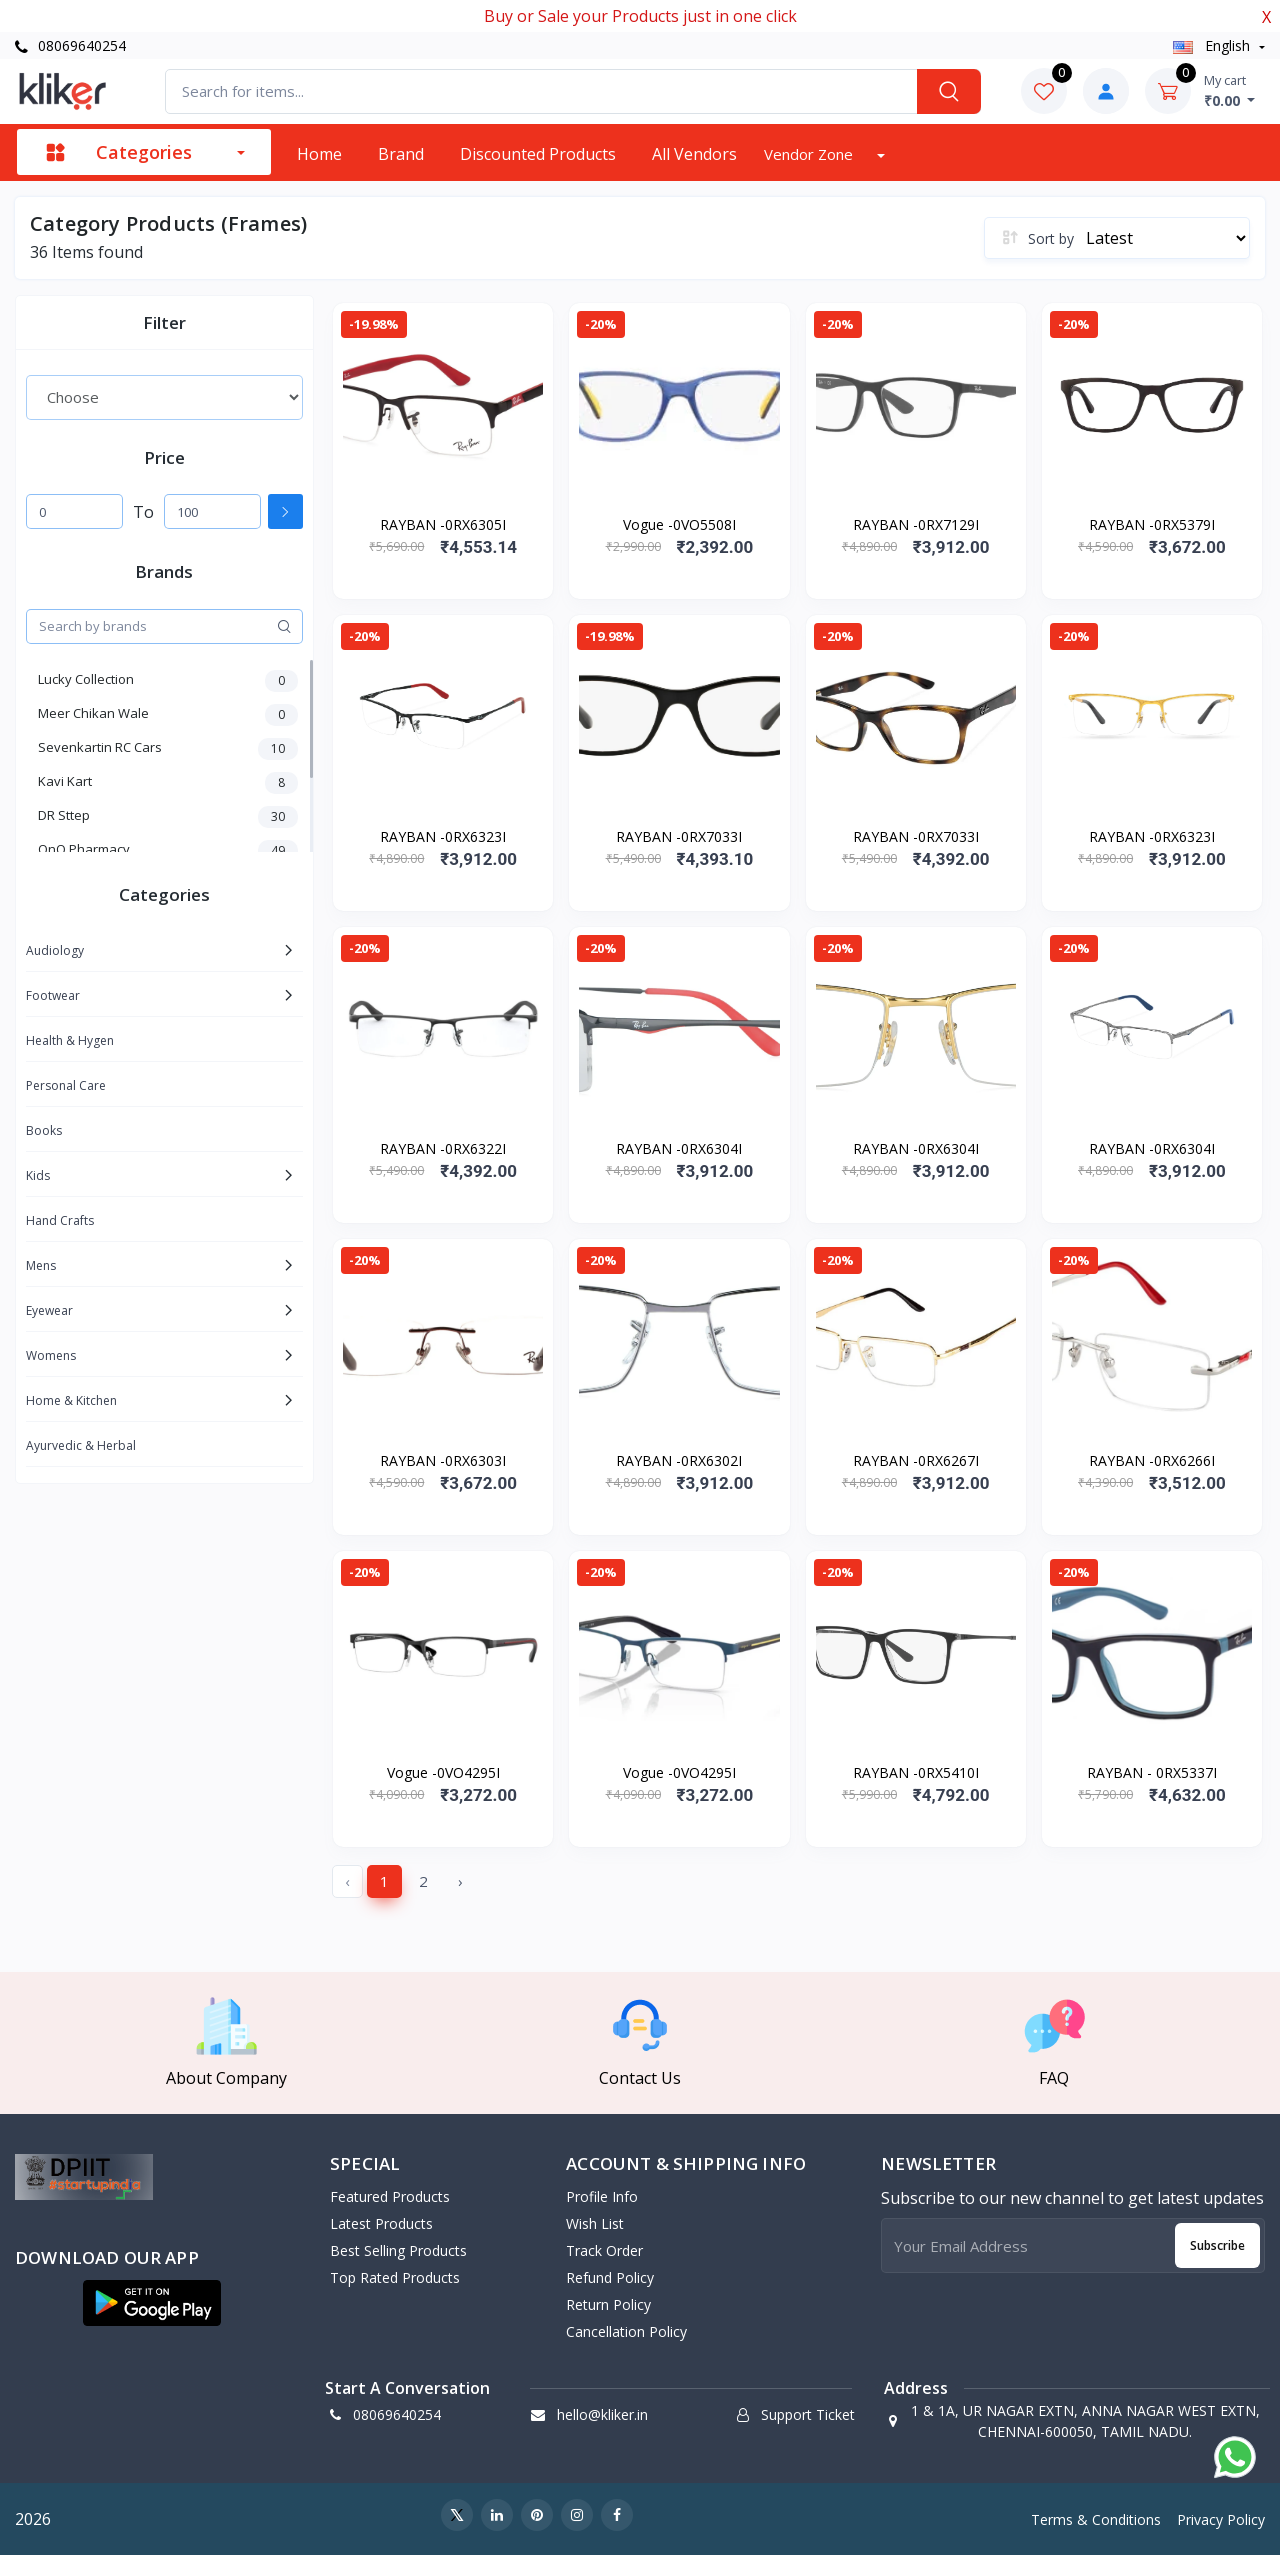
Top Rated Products (395, 2277)
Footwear (53, 995)
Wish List (595, 2223)
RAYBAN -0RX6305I (443, 524)
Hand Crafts (60, 1220)
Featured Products (390, 2196)
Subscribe (1217, 2245)
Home (319, 154)
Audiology (55, 950)
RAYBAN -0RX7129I (916, 524)
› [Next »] (460, 1881)
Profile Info (602, 2196)
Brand (401, 154)
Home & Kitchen (71, 1400)
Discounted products (538, 154)
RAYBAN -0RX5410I (916, 1772)
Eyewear (49, 1310)
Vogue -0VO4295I (443, 1772)
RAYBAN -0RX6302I (679, 1460)
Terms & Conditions (1096, 2519)
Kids (38, 1175)
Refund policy (610, 2277)
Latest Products (381, 2223)
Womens (51, 1355)
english (1213, 45)
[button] (152, 2303)
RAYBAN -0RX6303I (443, 1460)
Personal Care (66, 1085)
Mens (41, 1265)
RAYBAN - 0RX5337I (1152, 1772)
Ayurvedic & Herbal (81, 1445)
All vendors (694, 154)
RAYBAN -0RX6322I (443, 1148)
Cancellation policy (626, 2331)
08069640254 (70, 45)
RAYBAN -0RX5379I (1152, 524)
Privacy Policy (1221, 2519)
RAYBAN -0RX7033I (679, 836)
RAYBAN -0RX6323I (443, 836)
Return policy (608, 2304)
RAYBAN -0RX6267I (916, 1460)
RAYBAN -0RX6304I (679, 1148)
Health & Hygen (70, 1040)
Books (44, 1130)
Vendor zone (810, 154)
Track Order (604, 2250)
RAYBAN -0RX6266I (1152, 1460)
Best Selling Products (398, 2250)
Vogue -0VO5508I (679, 524)
